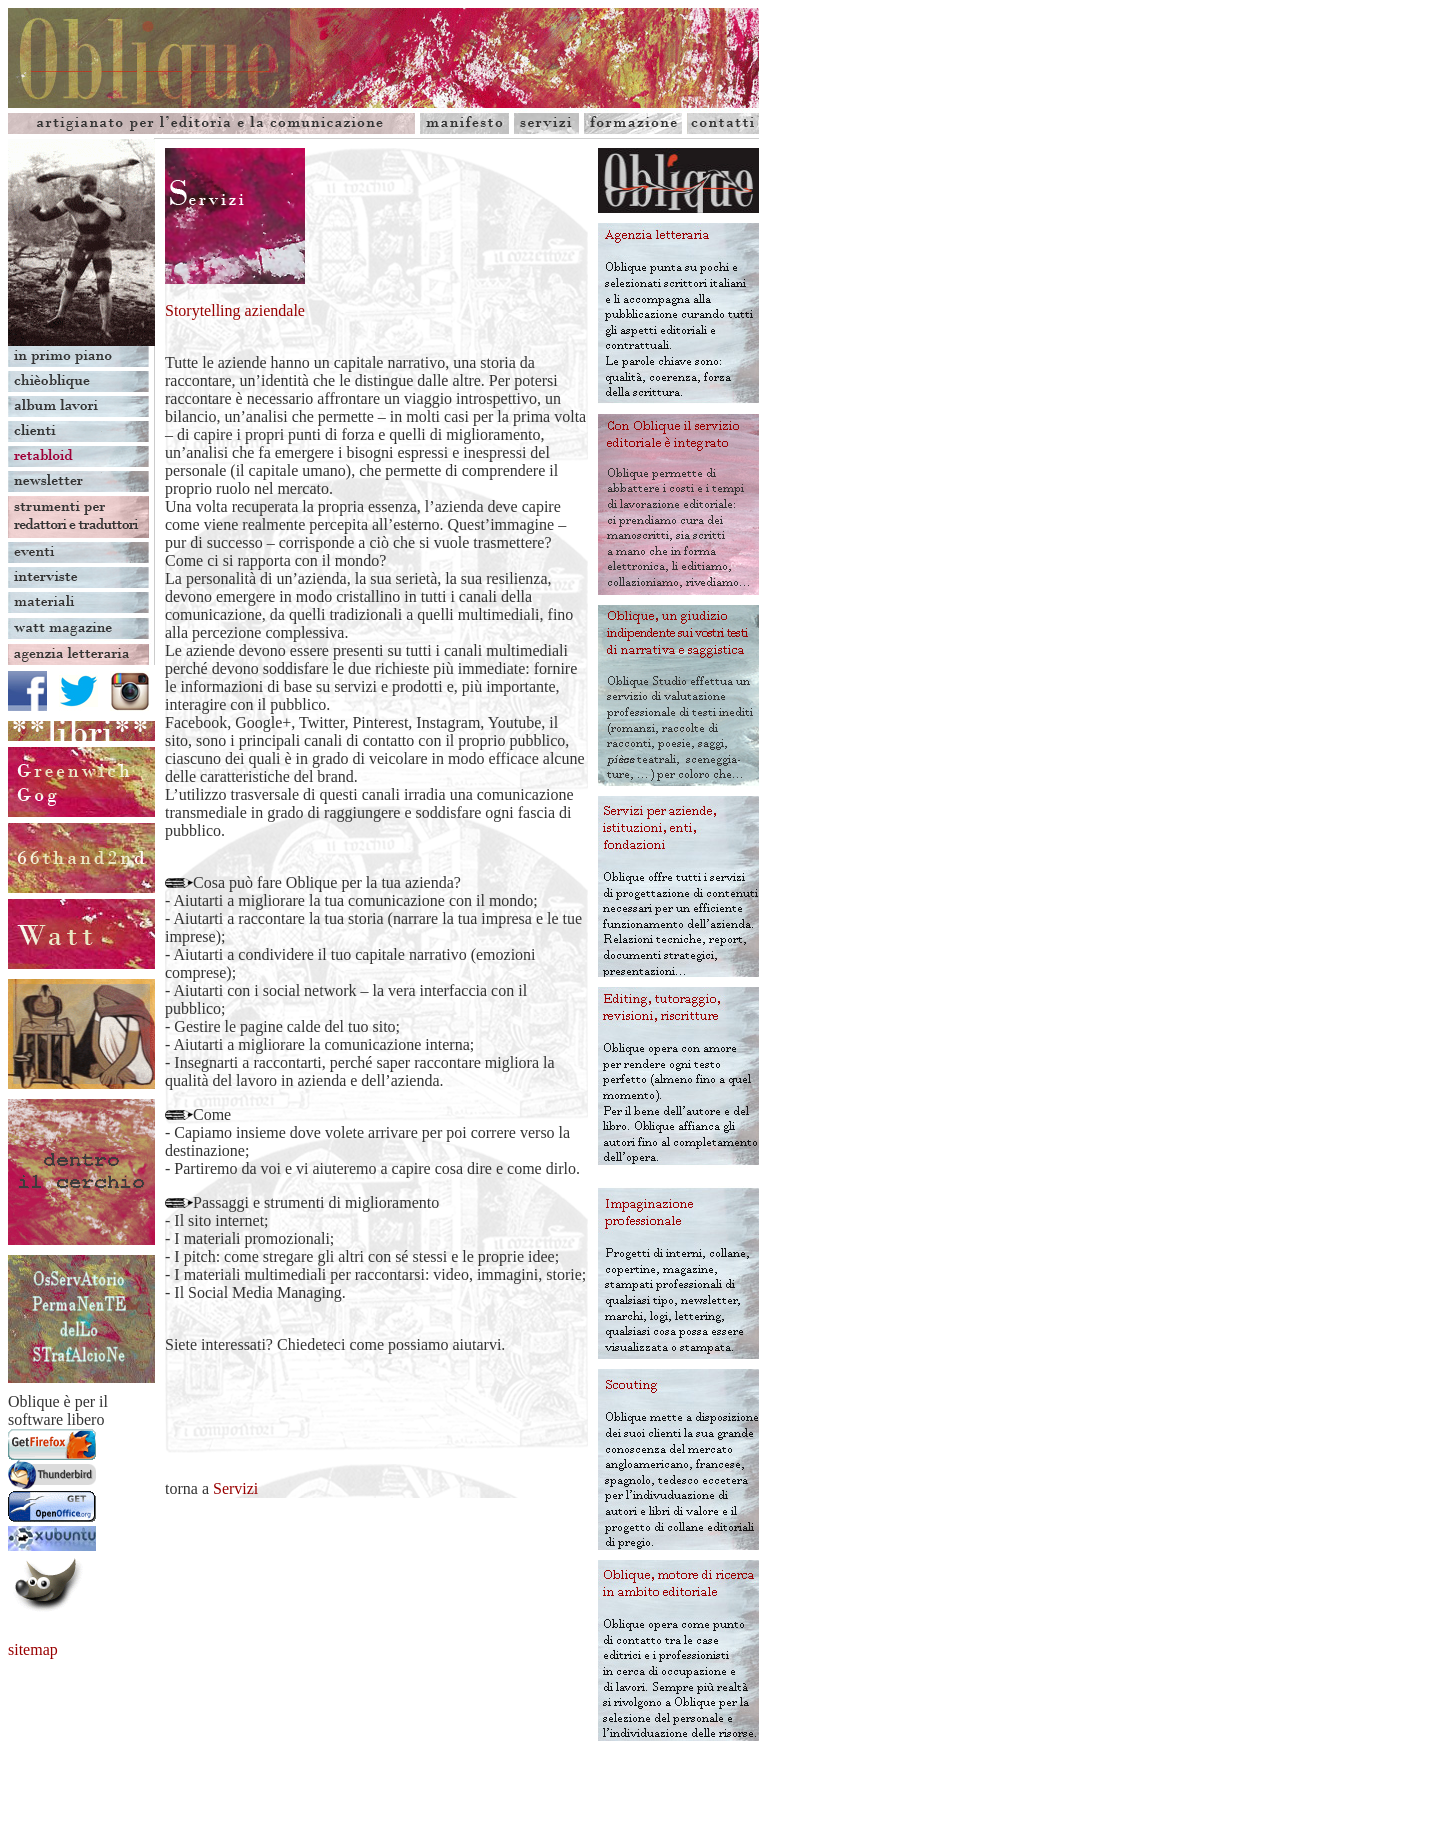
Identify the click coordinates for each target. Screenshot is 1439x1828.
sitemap (33, 1649)
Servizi (235, 1488)
